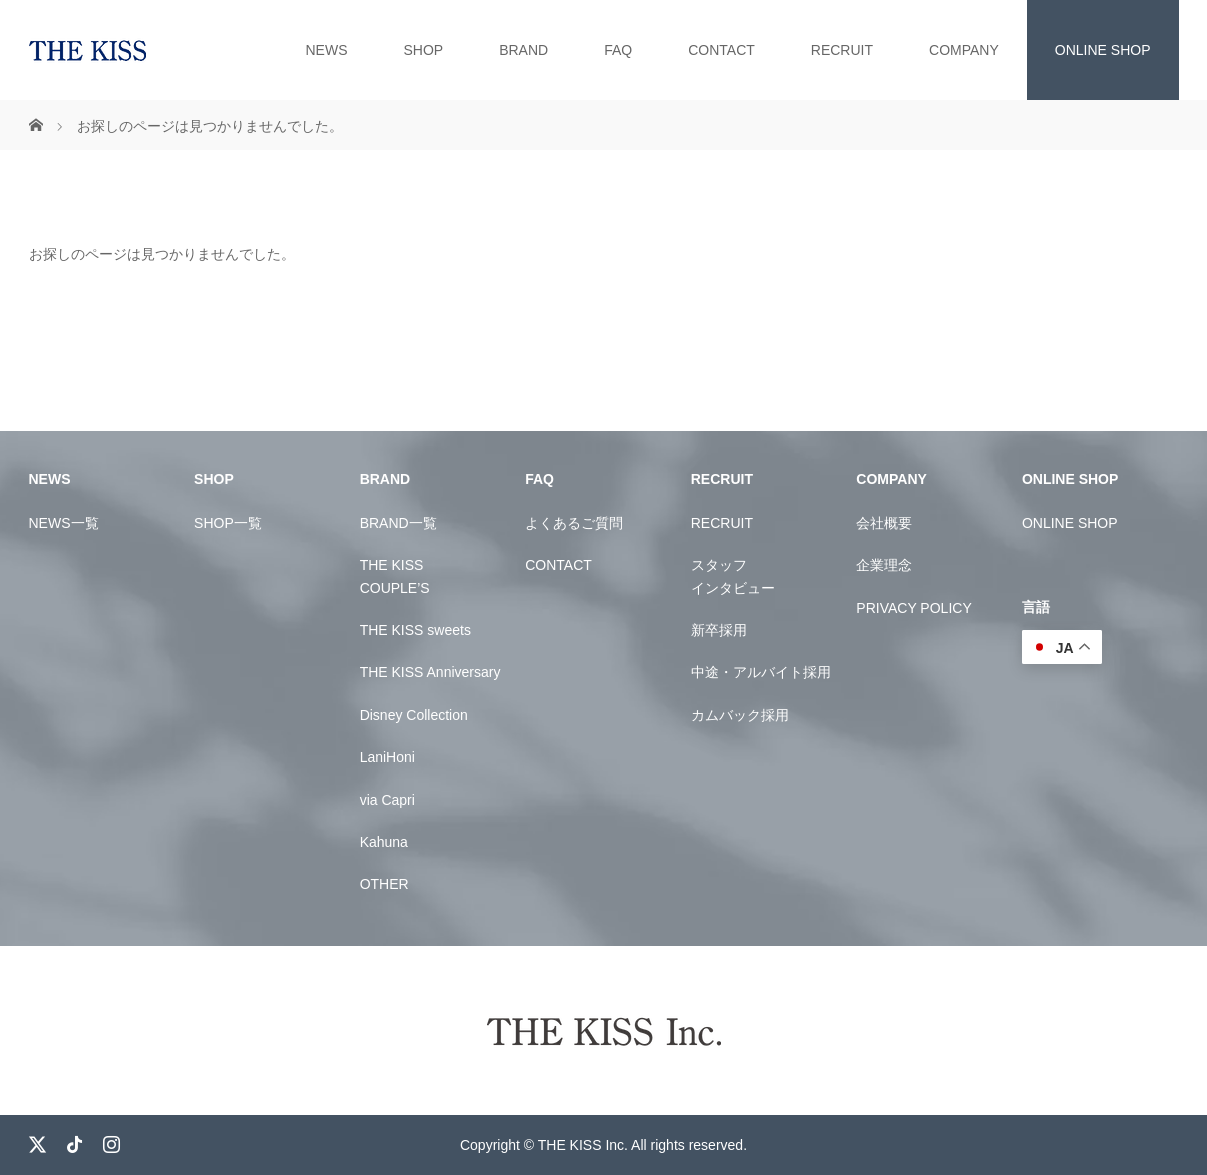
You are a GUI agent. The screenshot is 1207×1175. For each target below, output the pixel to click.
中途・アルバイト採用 (761, 672)
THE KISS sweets (415, 630)
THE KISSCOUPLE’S (395, 576)
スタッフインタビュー (733, 576)
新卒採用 (719, 630)
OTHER (384, 884)
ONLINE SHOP (1103, 50)
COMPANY (964, 50)
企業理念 (884, 565)
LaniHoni (387, 757)
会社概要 (884, 523)
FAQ (618, 50)
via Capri (387, 800)
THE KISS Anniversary (430, 672)
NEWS (326, 50)
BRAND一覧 (398, 523)
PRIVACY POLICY (913, 608)
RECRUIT (842, 50)
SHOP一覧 (228, 523)
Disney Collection (414, 715)
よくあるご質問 (574, 523)
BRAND (523, 50)
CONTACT (721, 50)
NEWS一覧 (64, 523)
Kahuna (384, 842)
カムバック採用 (740, 715)
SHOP (423, 50)
